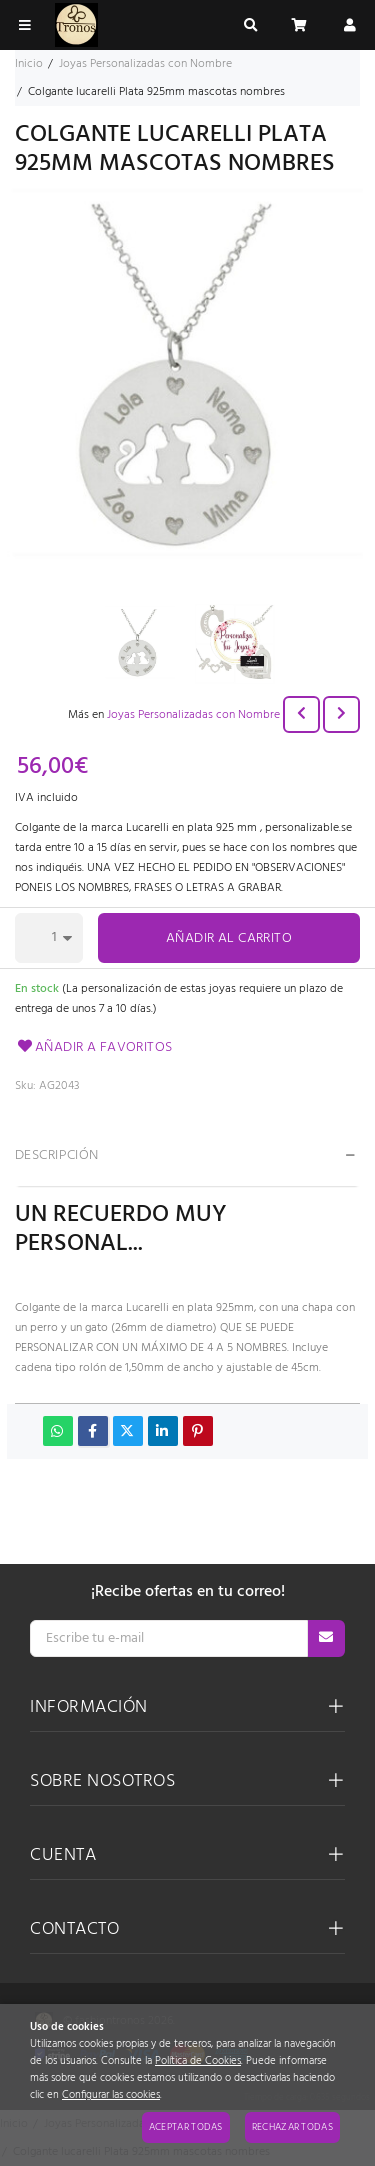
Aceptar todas (186, 2127)
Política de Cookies (198, 2061)
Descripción (57, 1155)
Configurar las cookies (111, 2095)
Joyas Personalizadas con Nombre (193, 715)
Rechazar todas (292, 2127)
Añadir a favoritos (94, 1047)
